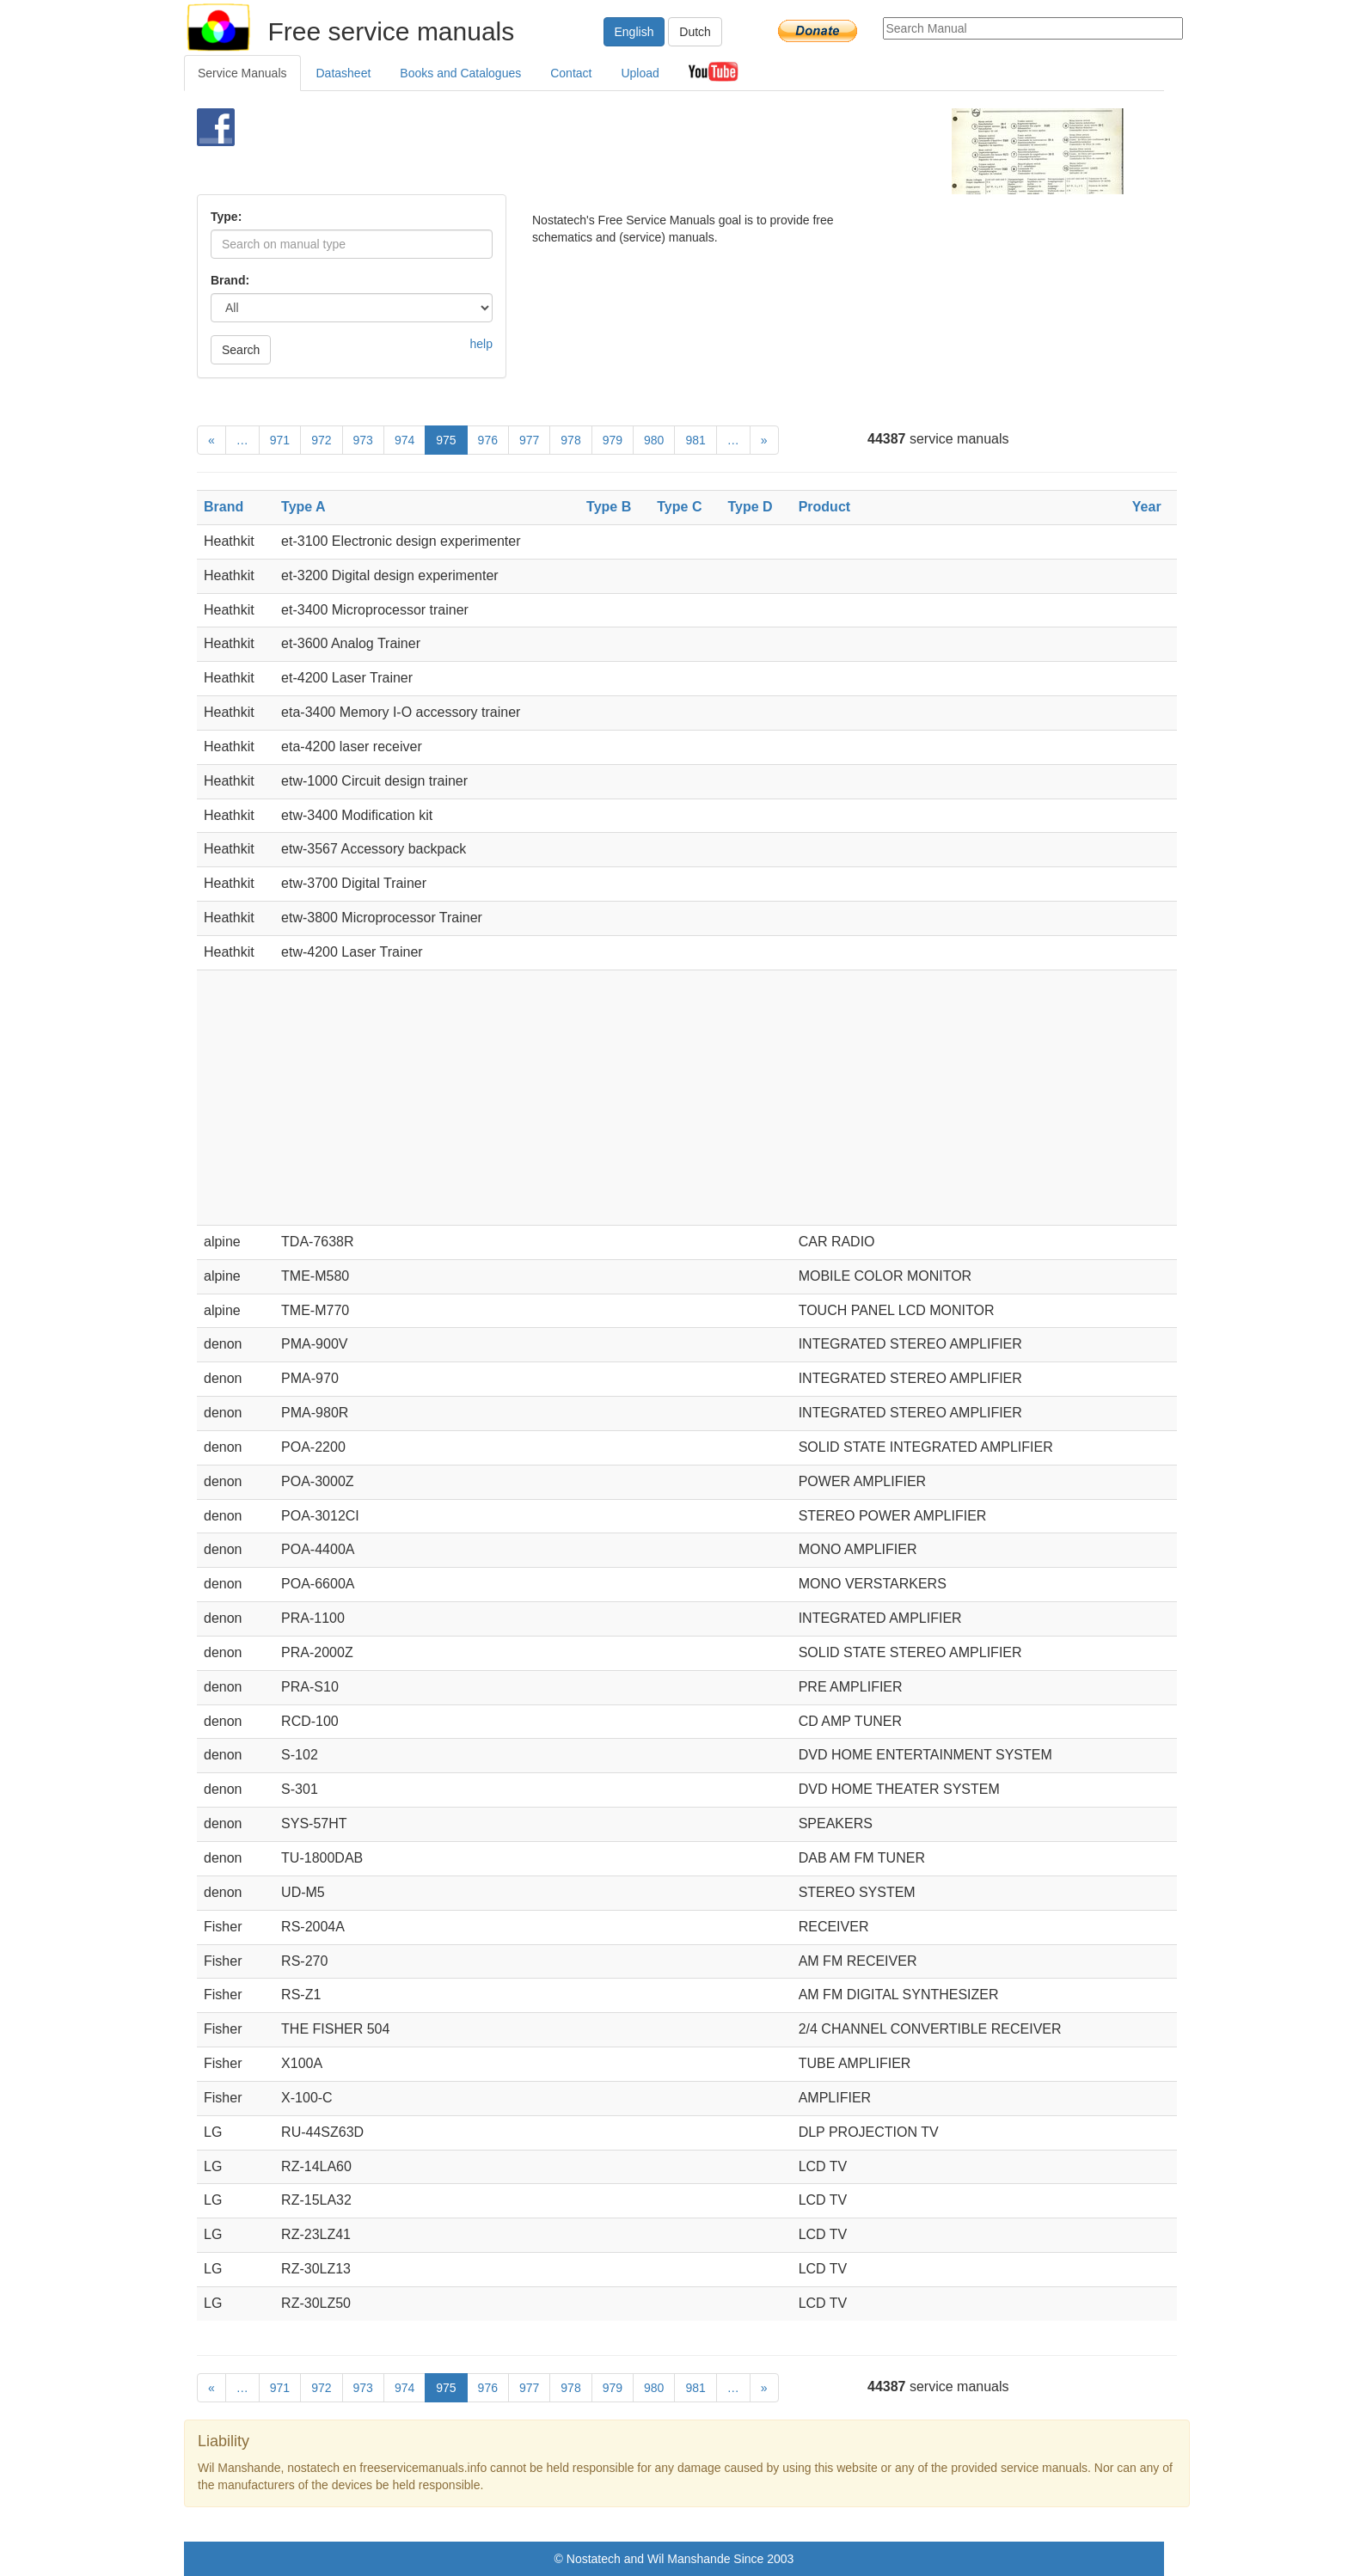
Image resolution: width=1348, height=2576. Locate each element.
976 (488, 440)
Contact (570, 73)
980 (654, 440)
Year (1146, 506)
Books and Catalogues (460, 73)
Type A (303, 506)
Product (824, 506)
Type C (679, 506)
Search (241, 350)
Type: (226, 216)
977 (529, 440)
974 (404, 440)
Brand (223, 506)
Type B (608, 506)
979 (612, 440)
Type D (749, 506)
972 (321, 440)
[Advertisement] (645, 151)
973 (363, 440)
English (634, 32)
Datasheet (343, 73)
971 (280, 440)
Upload (640, 73)
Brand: (230, 280)
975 (446, 440)
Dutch (695, 32)
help (481, 344)
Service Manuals (242, 73)
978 (570, 440)
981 (695, 440)
